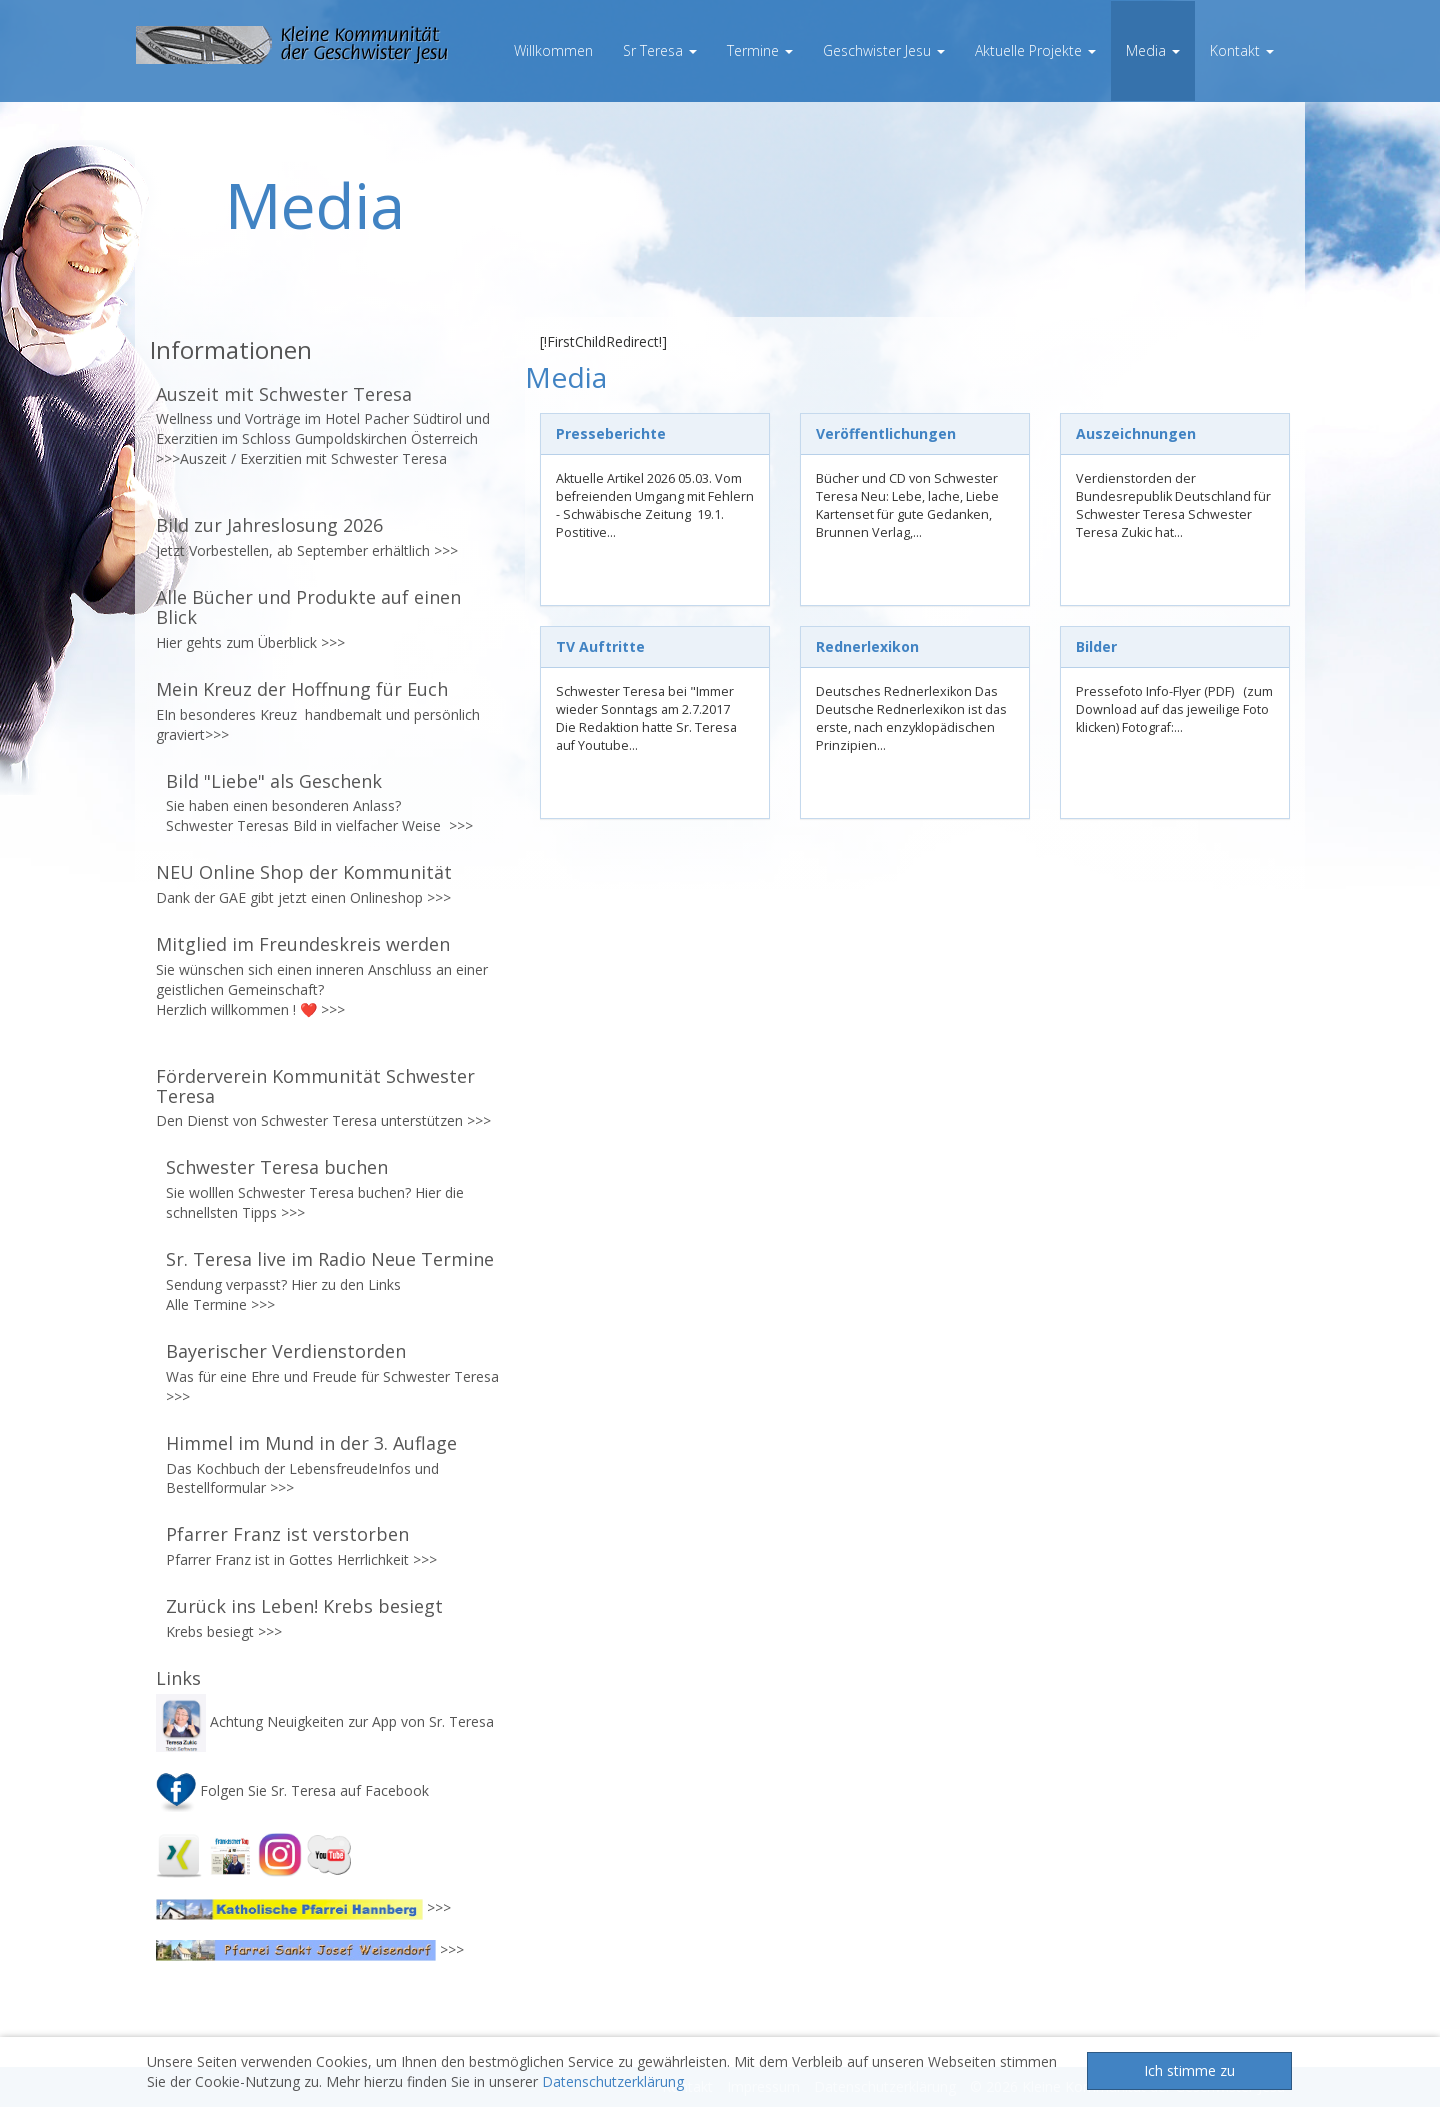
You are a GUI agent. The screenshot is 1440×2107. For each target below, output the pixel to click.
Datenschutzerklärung (613, 2081)
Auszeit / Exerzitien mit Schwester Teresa (313, 458)
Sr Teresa (660, 50)
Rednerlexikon (867, 646)
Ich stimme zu (1189, 2070)
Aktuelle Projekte (1035, 50)
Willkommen (553, 50)
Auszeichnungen (1136, 433)
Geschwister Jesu (884, 50)
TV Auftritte (600, 646)
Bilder (1096, 646)
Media (1153, 50)
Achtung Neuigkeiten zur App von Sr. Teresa (327, 1721)
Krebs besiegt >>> (224, 1631)
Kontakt (1242, 50)
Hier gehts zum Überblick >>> (250, 642)
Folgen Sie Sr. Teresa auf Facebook (292, 1790)
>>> (444, 550)
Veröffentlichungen (886, 433)
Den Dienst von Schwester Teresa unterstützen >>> (323, 1120)
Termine (760, 50)
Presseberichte (611, 433)
